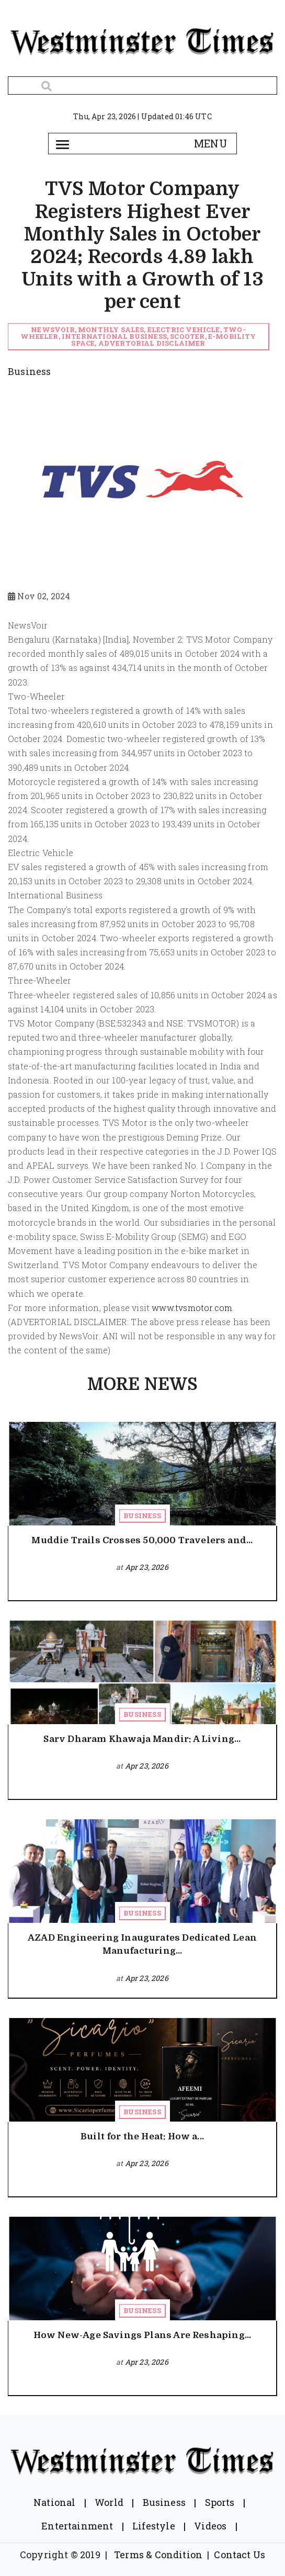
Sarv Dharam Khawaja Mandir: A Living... (142, 1739)
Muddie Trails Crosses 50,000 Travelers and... (142, 1540)
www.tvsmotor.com (192, 1307)
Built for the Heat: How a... (142, 2136)
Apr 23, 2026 (146, 1567)
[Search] (142, 85)
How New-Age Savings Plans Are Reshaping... (142, 2335)
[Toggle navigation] (62, 143)
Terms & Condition (158, 2554)
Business (142, 1515)
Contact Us (239, 2554)
